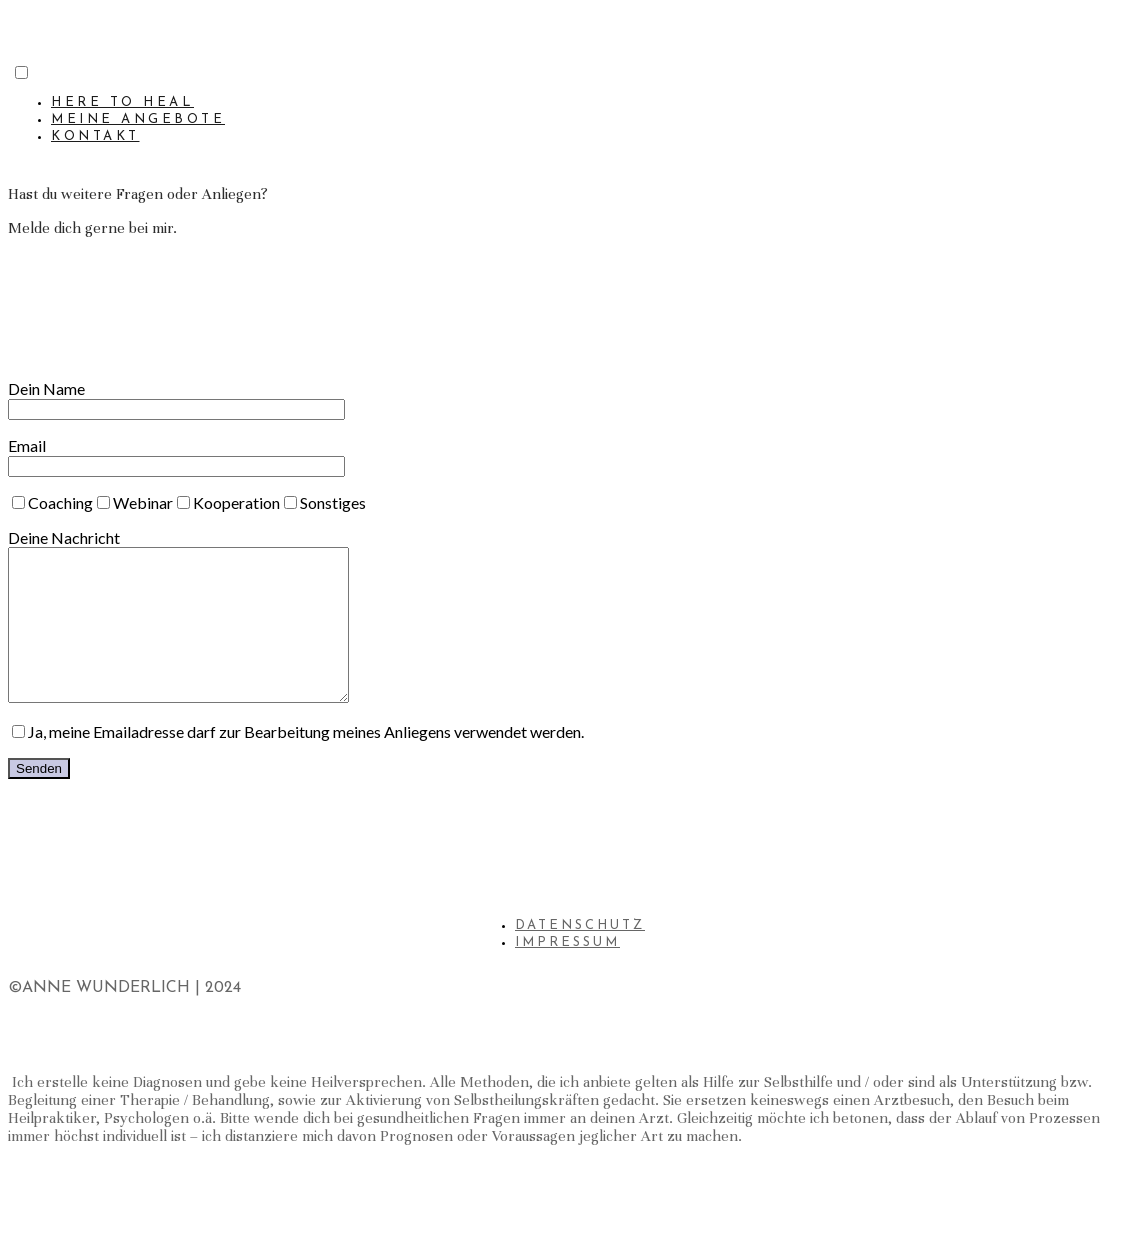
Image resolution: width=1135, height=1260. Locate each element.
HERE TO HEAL (122, 102)
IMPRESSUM (567, 972)
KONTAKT (95, 136)
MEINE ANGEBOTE (138, 119)
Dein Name (176, 398)
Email (176, 455)
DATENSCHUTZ (580, 955)
